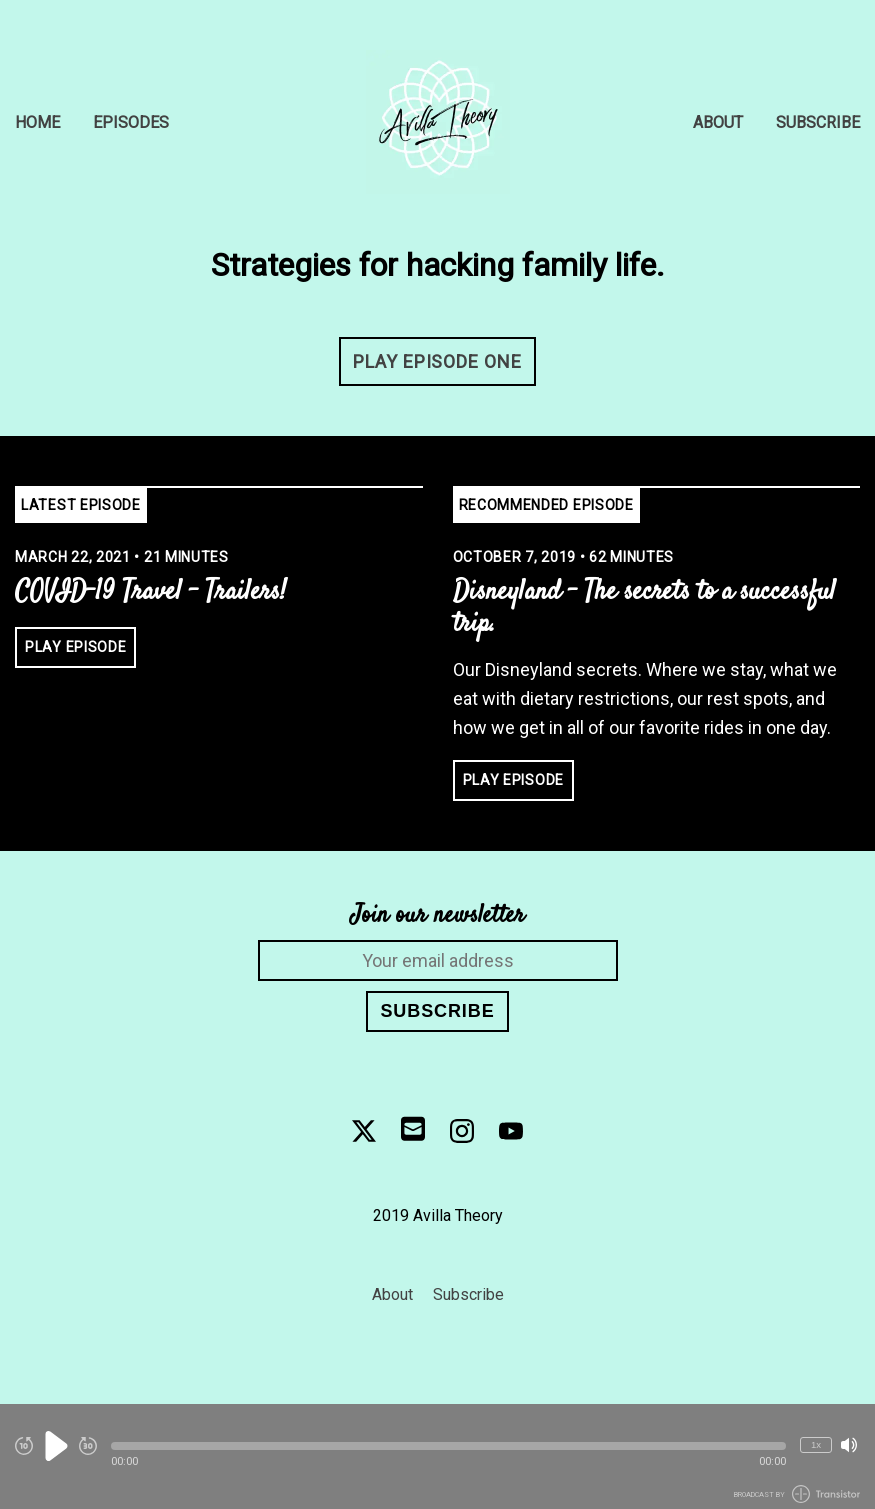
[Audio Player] (437, 1456)
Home (37, 122)
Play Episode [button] (75, 647)
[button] (448, 1446)
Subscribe (818, 122)
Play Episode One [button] (437, 361)
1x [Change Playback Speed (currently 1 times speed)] (816, 1444)
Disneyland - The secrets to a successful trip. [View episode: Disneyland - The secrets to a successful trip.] (644, 609)
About (718, 122)
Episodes (131, 122)
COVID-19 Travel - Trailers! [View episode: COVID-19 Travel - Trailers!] (150, 592)
